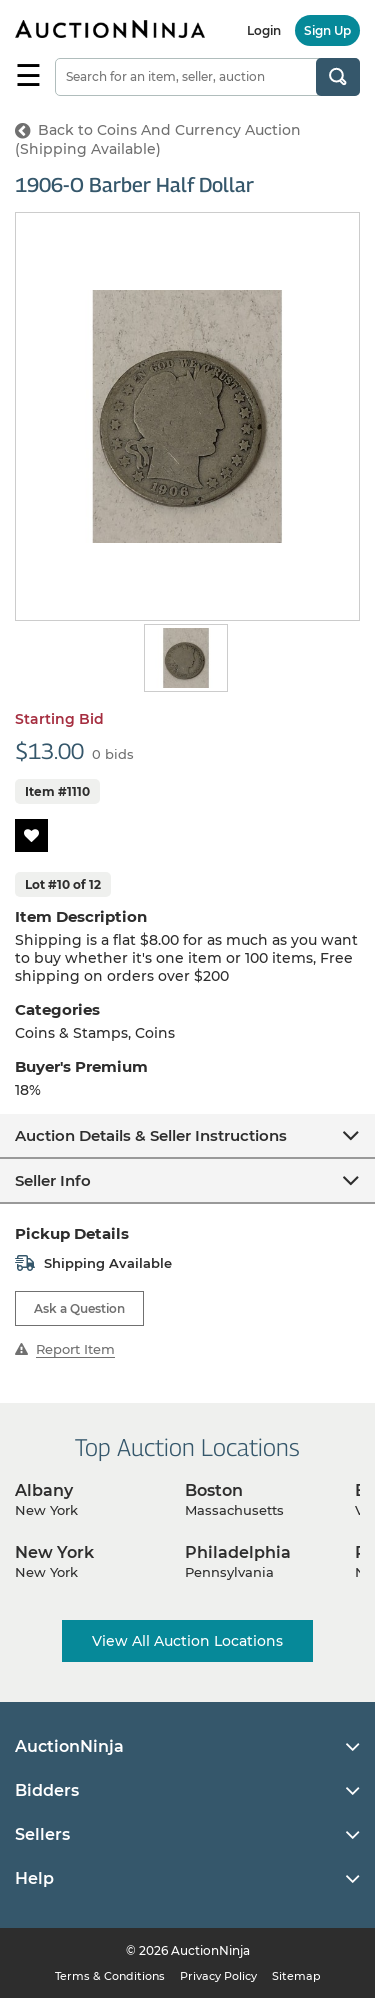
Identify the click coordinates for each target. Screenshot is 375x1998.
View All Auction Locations (187, 1641)
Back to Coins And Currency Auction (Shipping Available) (158, 139)
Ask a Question (79, 1308)
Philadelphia (238, 1552)
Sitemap (296, 1976)
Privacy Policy (218, 1976)
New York (54, 1552)
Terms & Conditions (110, 1976)
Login (264, 30)
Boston (214, 1490)
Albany (44, 1490)
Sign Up (327, 30)
